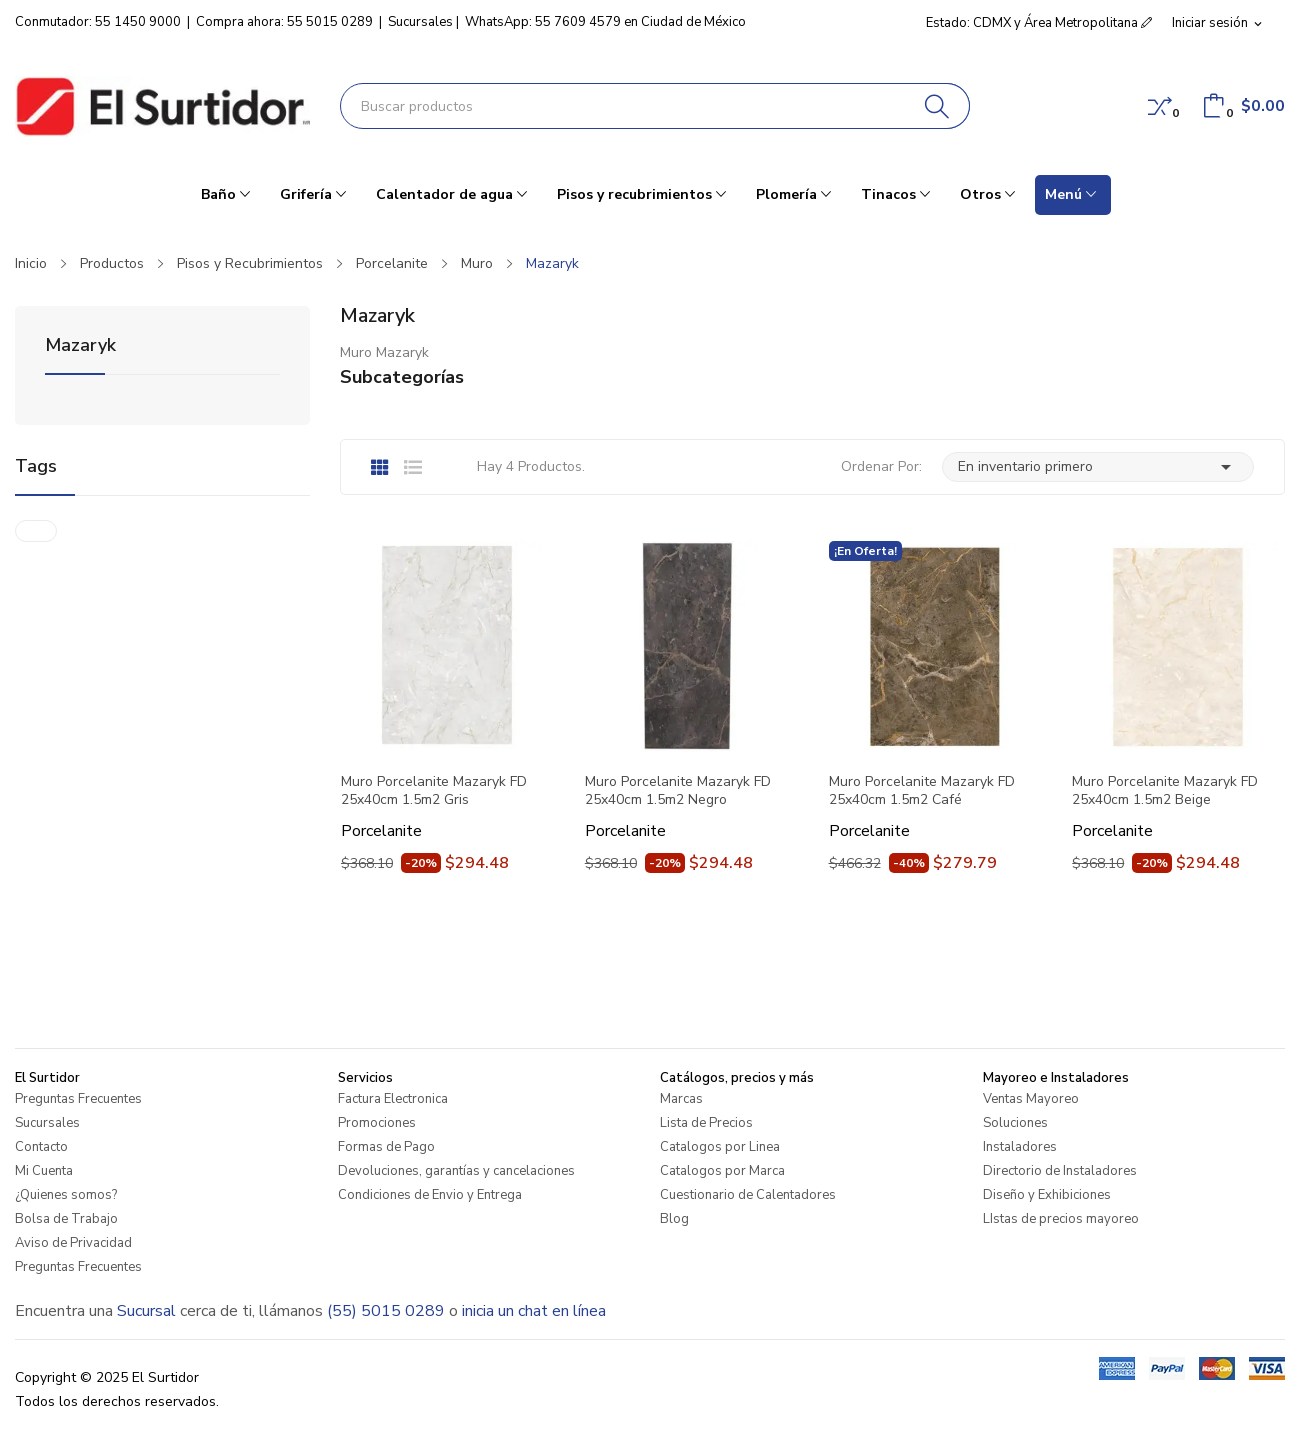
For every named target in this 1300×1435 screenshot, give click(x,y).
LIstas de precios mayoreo (1061, 1219)
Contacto (41, 1147)
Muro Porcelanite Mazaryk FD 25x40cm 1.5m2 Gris (434, 791)
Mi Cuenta (44, 1171)
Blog (674, 1219)
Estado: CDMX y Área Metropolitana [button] (1039, 23)
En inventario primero (1098, 467)
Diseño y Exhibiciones (1047, 1195)
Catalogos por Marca (722, 1171)
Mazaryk (80, 346)
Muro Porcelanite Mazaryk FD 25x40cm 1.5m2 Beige (1165, 791)
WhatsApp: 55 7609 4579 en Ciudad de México (605, 22)
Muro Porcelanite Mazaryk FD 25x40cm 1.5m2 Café (922, 791)
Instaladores (1020, 1147)
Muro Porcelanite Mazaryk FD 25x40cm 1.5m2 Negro (678, 791)
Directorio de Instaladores (1060, 1171)
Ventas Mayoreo (1031, 1099)
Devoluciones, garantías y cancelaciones (456, 1171)
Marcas (681, 1099)
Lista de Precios (706, 1123)
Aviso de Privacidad (73, 1243)
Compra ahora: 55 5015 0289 (284, 22)
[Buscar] (937, 106)
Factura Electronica (393, 1099)
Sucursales (420, 22)
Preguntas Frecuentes (78, 1099)
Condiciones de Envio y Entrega (430, 1195)
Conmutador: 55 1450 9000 (98, 22)
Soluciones (1015, 1123)
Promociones (377, 1123)
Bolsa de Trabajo (66, 1219)
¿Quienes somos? (66, 1195)
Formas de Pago (386, 1147)
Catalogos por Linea (720, 1147)
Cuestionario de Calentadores (748, 1195)
